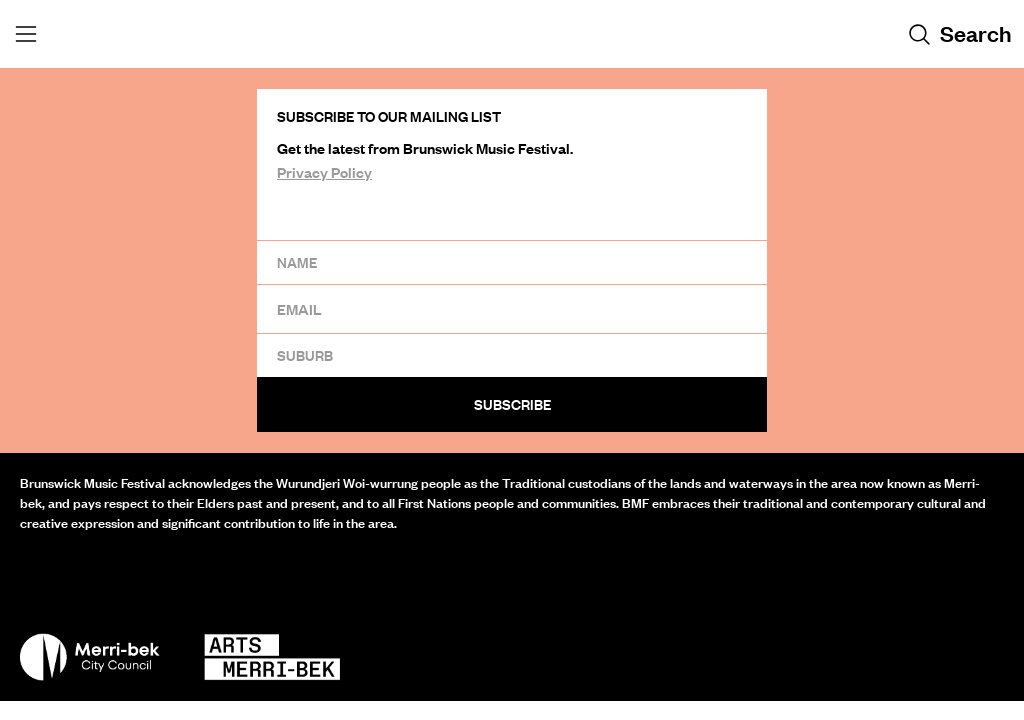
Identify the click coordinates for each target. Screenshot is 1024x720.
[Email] (512, 308)
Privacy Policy (324, 172)
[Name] (512, 262)
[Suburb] (512, 355)
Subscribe (512, 404)
